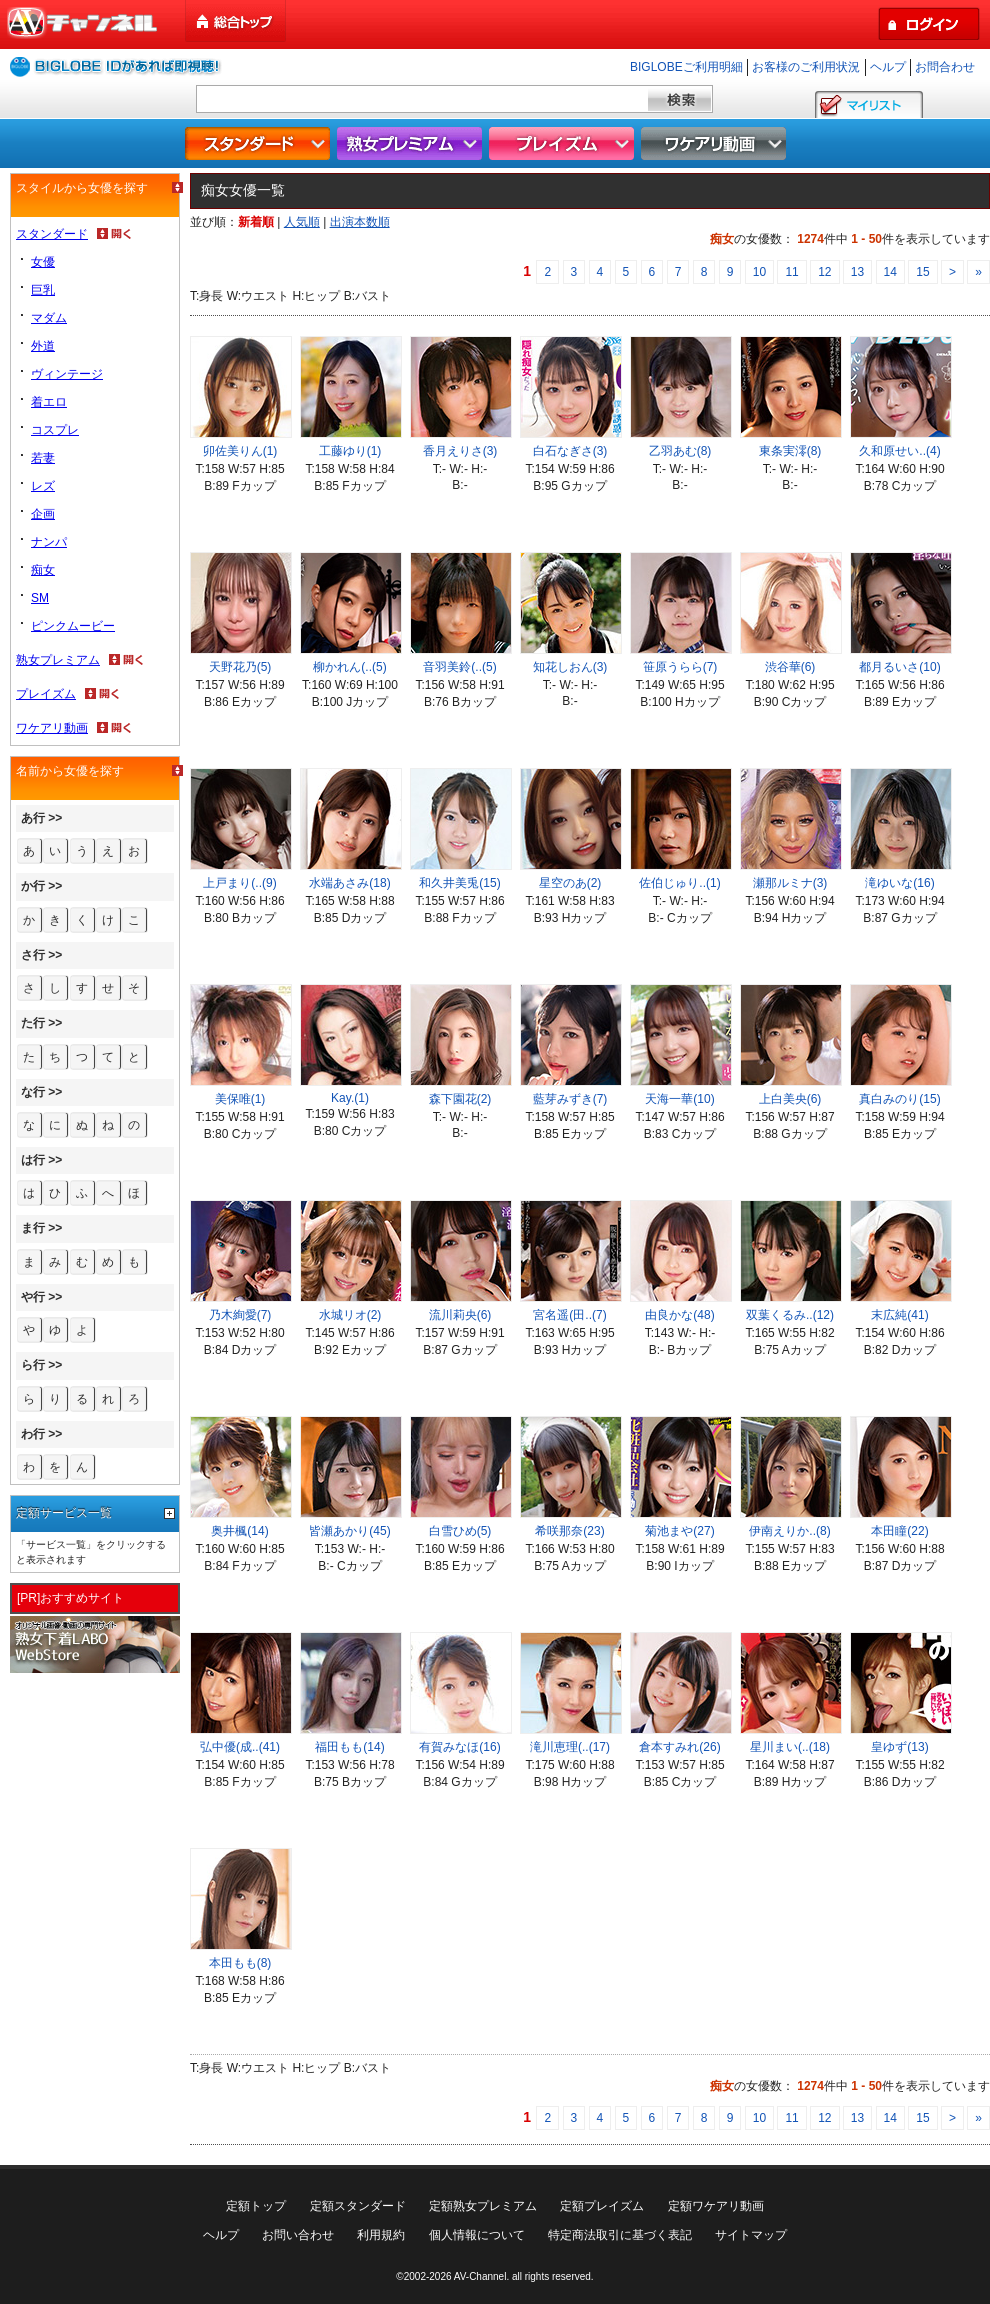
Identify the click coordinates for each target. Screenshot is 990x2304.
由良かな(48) (679, 1315)
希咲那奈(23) (569, 1531)
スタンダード (260, 143)
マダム (49, 318)
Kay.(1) (350, 1098)
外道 (43, 346)
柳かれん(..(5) (349, 667)
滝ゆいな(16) (899, 883)
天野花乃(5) (240, 667)
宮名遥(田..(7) (569, 1315)
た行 (33, 1023)
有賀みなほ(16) (459, 1747)
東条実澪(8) (790, 451)
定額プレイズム (602, 2206)
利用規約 (381, 2235)
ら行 (33, 1365)
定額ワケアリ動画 (716, 2206)
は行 (33, 1160)
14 (890, 272)
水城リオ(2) (350, 1315)
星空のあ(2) (570, 883)
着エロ (49, 402)
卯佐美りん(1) (240, 451)
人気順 (302, 222)
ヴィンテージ (67, 374)
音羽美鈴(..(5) (459, 667)
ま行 (33, 1228)
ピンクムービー (73, 626)
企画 (43, 514)
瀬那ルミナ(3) (790, 883)
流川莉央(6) (460, 1315)
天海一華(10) (679, 1099)
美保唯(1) (240, 1099)
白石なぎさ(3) (570, 451)
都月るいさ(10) (899, 667)
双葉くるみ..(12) (790, 1315)
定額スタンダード (358, 2206)
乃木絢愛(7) (240, 1315)
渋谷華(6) (790, 667)
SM (40, 598)
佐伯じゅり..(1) (679, 883)
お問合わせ (945, 67)
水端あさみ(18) (349, 883)
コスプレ (55, 430)
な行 (33, 1092)
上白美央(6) (790, 1099)
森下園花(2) (460, 1099)
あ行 (33, 818)
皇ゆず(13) (899, 1747)
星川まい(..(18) (790, 1747)
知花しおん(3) (570, 667)
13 (857, 272)
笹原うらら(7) (680, 667)
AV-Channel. (481, 2276)
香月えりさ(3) (460, 451)
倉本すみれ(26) (679, 1747)
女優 (43, 262)
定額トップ (256, 2206)
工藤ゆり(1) (350, 451)
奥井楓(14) (239, 1531)
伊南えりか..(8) (789, 1531)
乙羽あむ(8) (680, 451)
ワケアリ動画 (716, 143)
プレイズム (564, 143)
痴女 (43, 570)
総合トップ (237, 21)
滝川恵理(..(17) (570, 1747)
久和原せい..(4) (899, 451)
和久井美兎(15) (459, 883)
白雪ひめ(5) (460, 1531)
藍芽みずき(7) (570, 1099)
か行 (33, 886)
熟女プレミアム (412, 143)
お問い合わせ (298, 2235)
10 (759, 272)
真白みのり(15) (899, 1099)
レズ (43, 486)
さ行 (33, 955)
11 (791, 272)
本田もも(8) (240, 1963)
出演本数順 (360, 222)
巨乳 (43, 290)
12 (824, 272)
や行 (33, 1297)
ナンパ (49, 542)
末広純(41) (899, 1315)
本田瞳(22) (899, 1531)
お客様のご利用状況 (806, 67)
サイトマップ (751, 2235)
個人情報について (477, 2235)
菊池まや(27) (679, 1531)
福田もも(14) (349, 1747)
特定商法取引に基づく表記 (620, 2235)
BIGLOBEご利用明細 (686, 67)
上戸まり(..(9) (239, 883)
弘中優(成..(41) (240, 1747)
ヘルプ (888, 67)
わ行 (33, 1434)
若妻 (43, 458)
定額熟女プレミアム (483, 2206)
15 (922, 272)
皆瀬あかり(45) (349, 1531)
